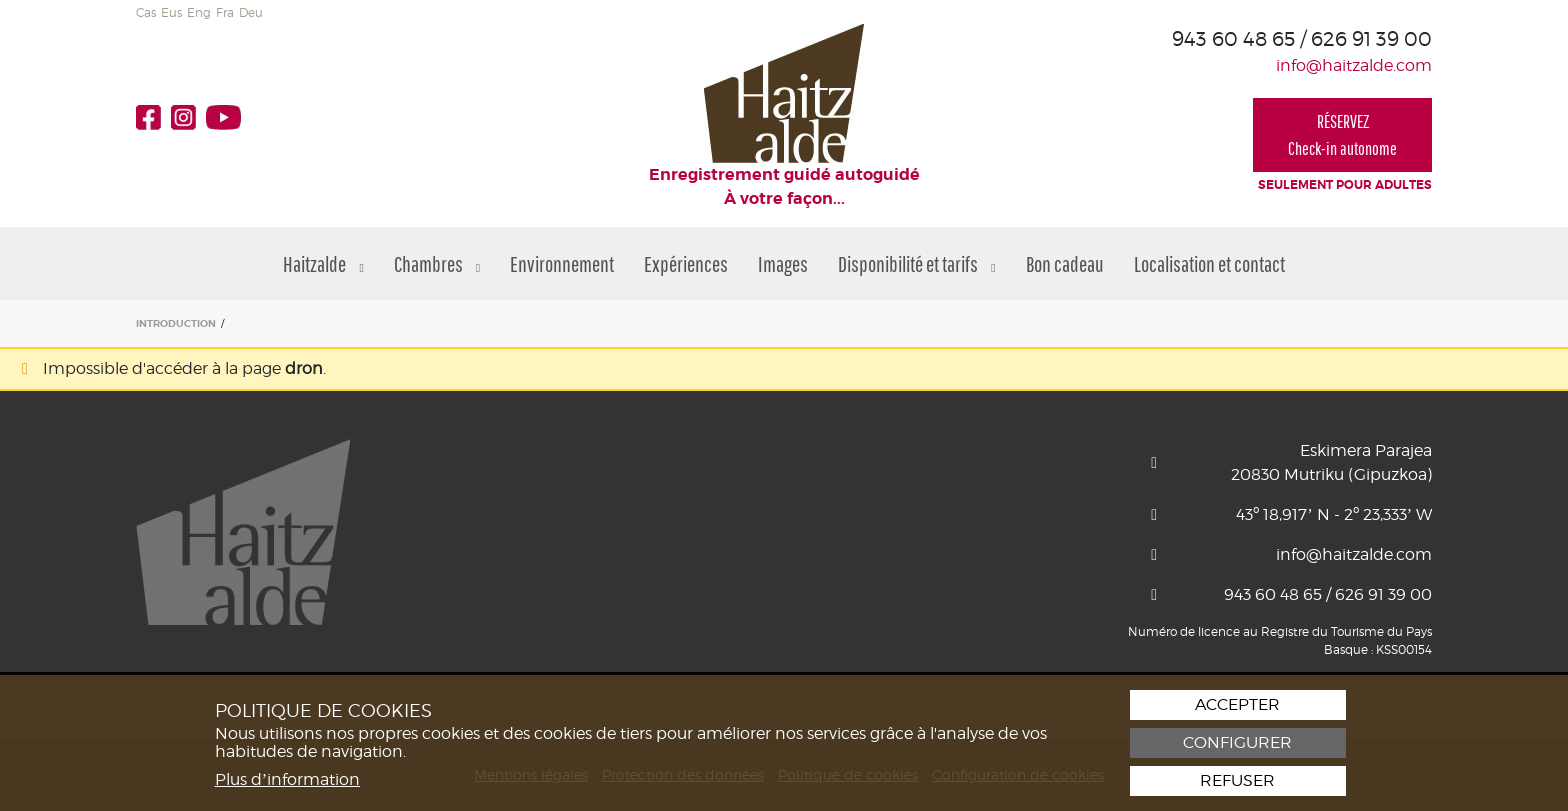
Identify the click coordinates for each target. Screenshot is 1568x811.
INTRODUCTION (176, 323)
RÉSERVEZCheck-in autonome (1342, 135)
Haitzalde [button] (323, 263)
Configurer (1237, 743)
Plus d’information (287, 779)
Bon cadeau (1065, 263)
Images (783, 263)
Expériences (686, 263)
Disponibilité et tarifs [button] (916, 263)
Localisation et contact (1209, 263)
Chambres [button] (437, 263)
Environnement (562, 263)
